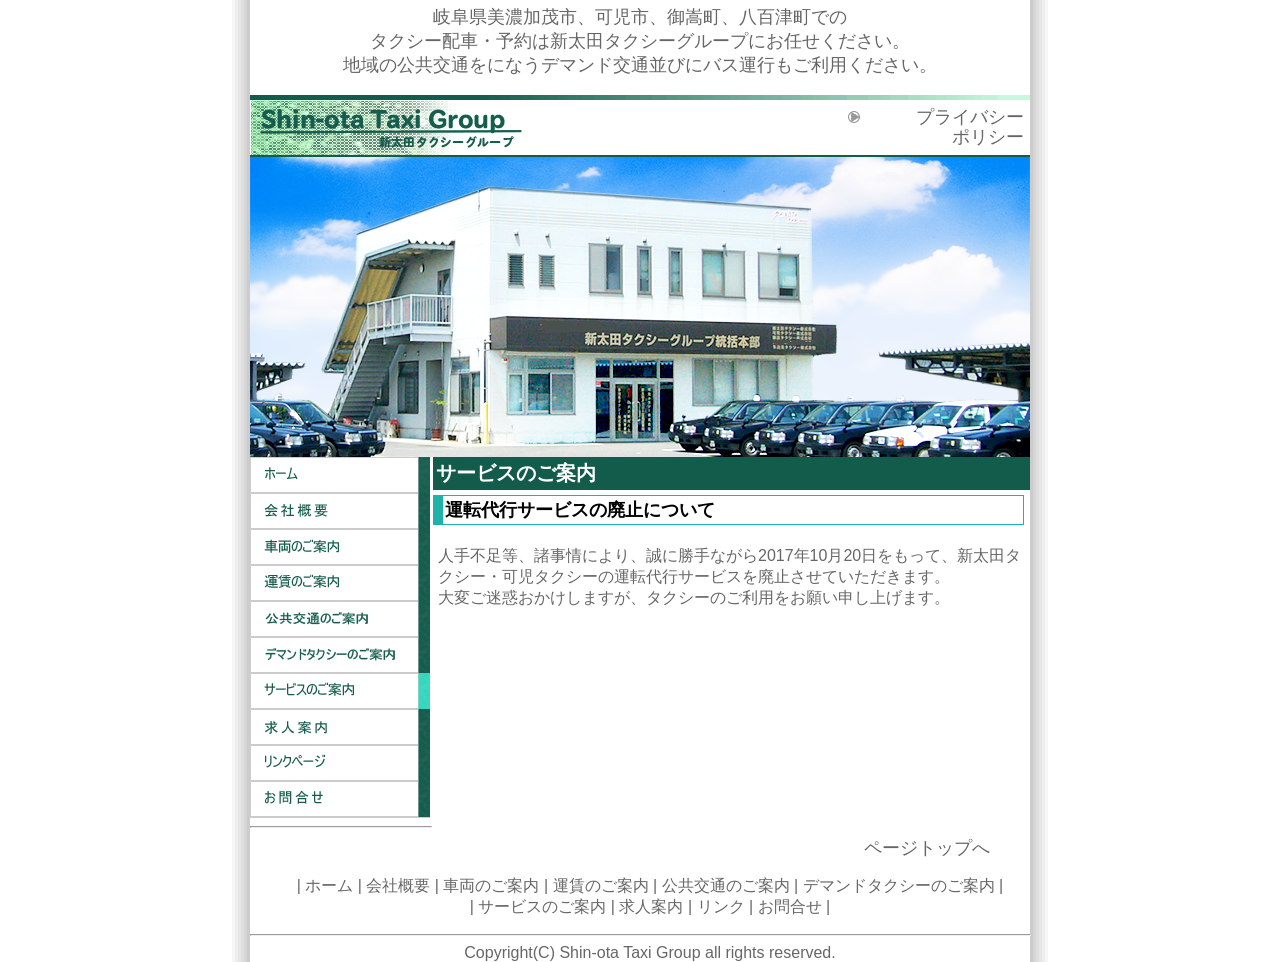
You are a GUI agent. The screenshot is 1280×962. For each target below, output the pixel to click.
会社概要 (340, 511)
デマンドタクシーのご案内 (340, 655)
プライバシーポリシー (970, 127)
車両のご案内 (340, 547)
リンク (340, 763)
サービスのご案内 (340, 691)
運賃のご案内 (340, 583)
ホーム (340, 475)
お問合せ (340, 799)
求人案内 (340, 727)
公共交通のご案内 (340, 619)
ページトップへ (927, 848)
